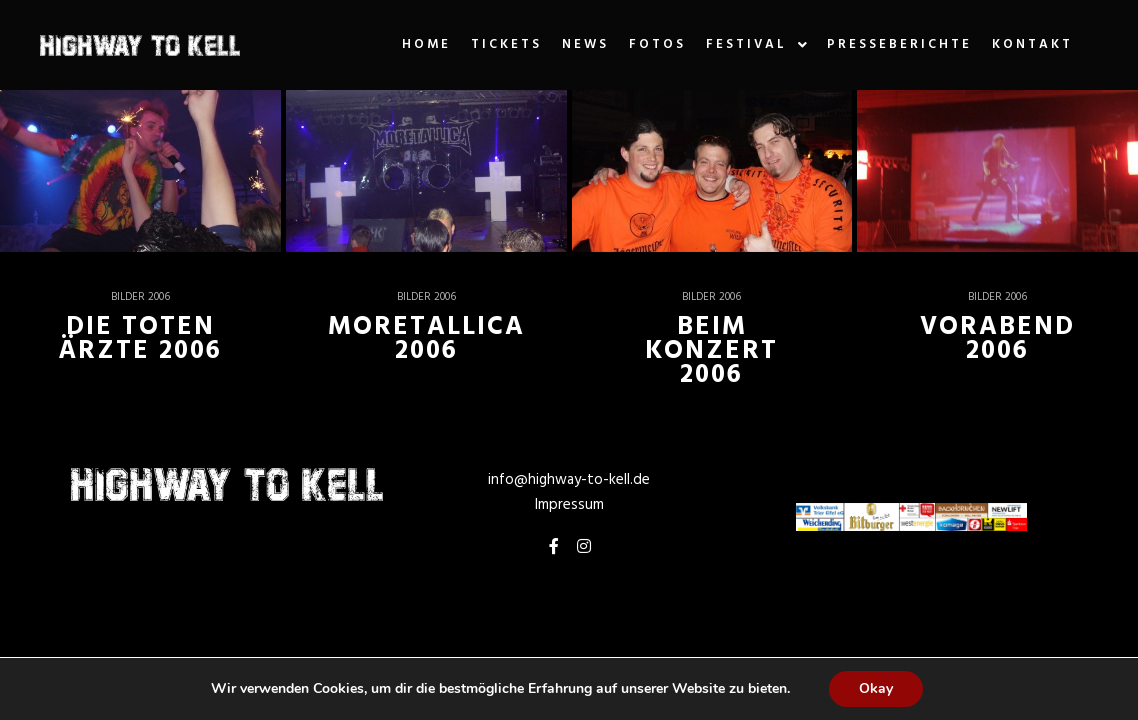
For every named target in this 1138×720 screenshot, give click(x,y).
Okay (876, 688)
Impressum (569, 505)
